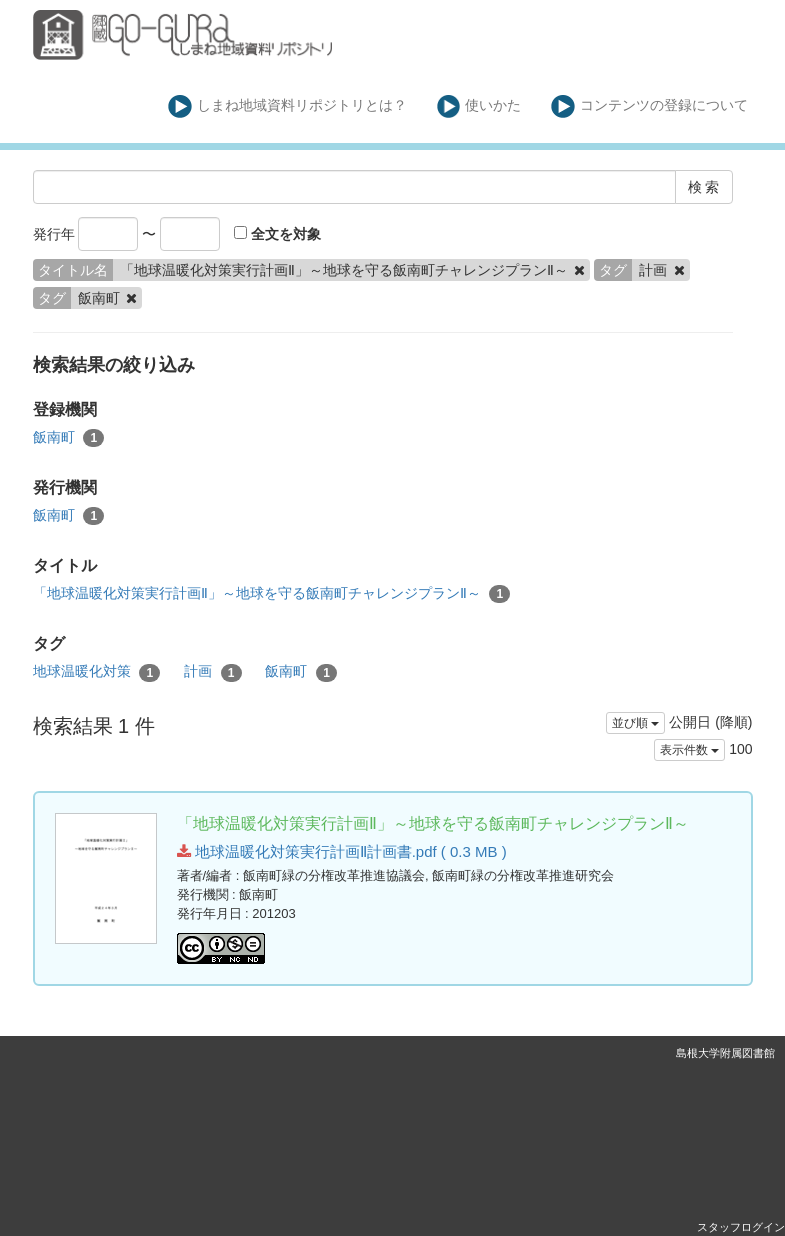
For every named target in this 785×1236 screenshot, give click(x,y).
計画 (213, 672)
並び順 (635, 723)
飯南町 (69, 438)
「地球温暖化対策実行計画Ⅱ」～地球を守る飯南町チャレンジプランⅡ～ (272, 594)
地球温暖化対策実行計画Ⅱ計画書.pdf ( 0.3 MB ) (342, 851)
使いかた (479, 106)
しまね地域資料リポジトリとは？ (287, 106)
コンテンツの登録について (649, 106)
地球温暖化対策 (97, 672)
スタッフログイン (741, 1227)
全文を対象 (277, 234)
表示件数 (689, 750)
